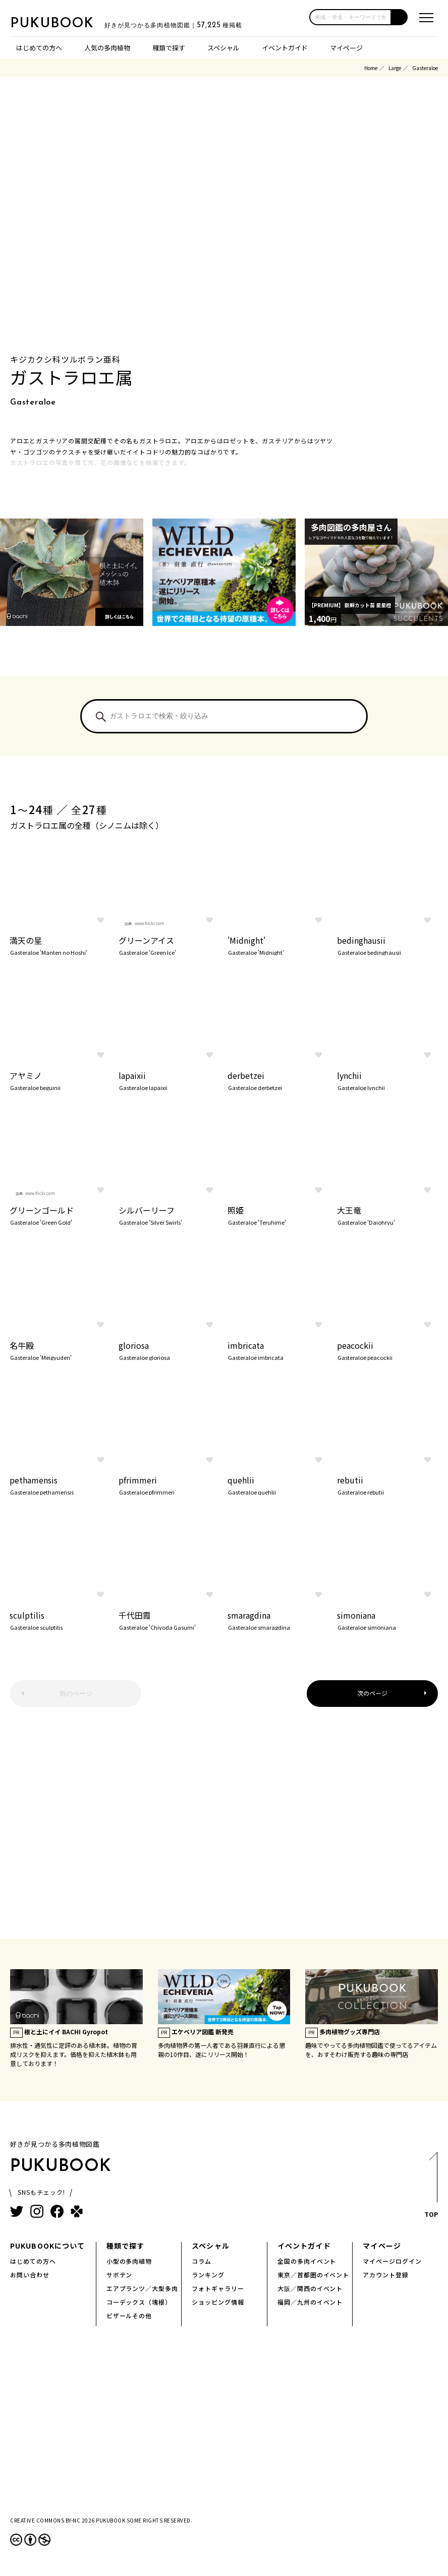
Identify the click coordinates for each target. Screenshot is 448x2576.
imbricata (278, 1349)
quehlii (278, 1484)
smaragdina (278, 1619)
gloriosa (169, 1349)
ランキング (208, 2274)
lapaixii (169, 1080)
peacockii (387, 1349)
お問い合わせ (29, 2274)
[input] (350, 17)
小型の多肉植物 (129, 2261)
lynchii (387, 1080)
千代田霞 (169, 1619)
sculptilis (60, 1619)
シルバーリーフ (169, 1214)
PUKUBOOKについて (47, 2246)
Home (370, 68)
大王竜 (387, 1214)
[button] (399, 17)
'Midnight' (278, 944)
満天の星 (60, 944)
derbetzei (278, 1080)
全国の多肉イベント (307, 2261)
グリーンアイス (169, 944)
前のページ (76, 1693)
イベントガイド (285, 47)
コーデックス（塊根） (139, 2302)
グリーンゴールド (60, 1214)
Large (394, 68)
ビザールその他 (129, 2315)
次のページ (372, 1693)
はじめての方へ (39, 47)
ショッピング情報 (218, 2302)
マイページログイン (392, 2261)
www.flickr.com (149, 923)
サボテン (119, 2274)
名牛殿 (60, 1349)
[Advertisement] (224, 1828)
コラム (201, 2261)
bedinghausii (387, 944)
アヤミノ (60, 1080)
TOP (430, 2187)
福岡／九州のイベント (310, 2302)
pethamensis (60, 1484)
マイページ (346, 47)
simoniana (387, 1619)
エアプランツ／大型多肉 (142, 2288)
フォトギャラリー (218, 2288)
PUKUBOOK (60, 23)
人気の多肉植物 (107, 47)
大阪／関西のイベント (310, 2288)
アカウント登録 (386, 2274)
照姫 (278, 1214)
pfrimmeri (169, 1484)
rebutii (387, 1484)
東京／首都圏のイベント (313, 2274)
